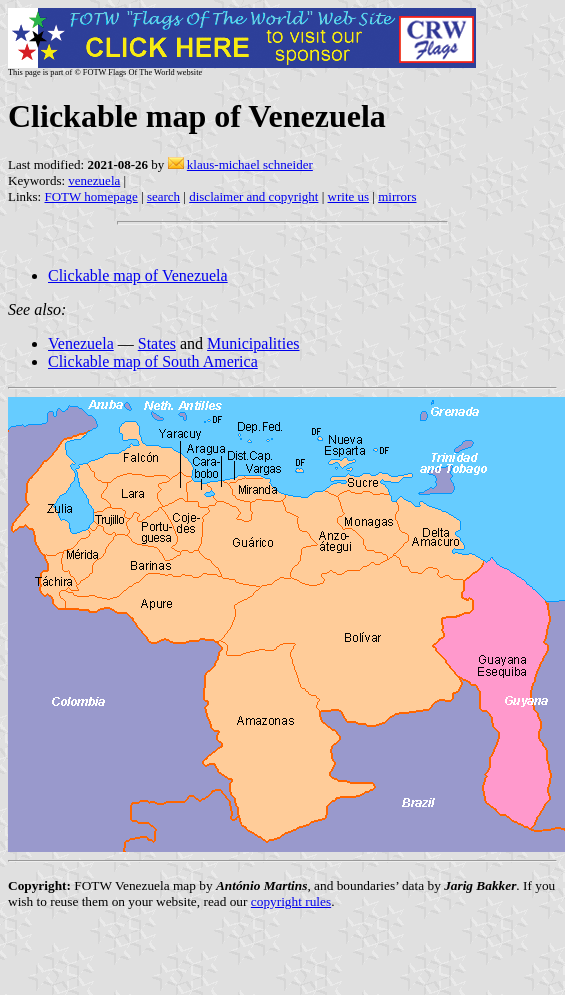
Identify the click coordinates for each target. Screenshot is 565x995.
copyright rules (291, 901)
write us (349, 196)
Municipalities (253, 343)
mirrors (397, 196)
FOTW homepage (90, 196)
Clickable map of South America (153, 361)
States (157, 343)
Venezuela (81, 343)
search (163, 196)
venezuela (94, 180)
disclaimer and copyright (253, 196)
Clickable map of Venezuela (138, 275)
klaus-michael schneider (250, 164)
